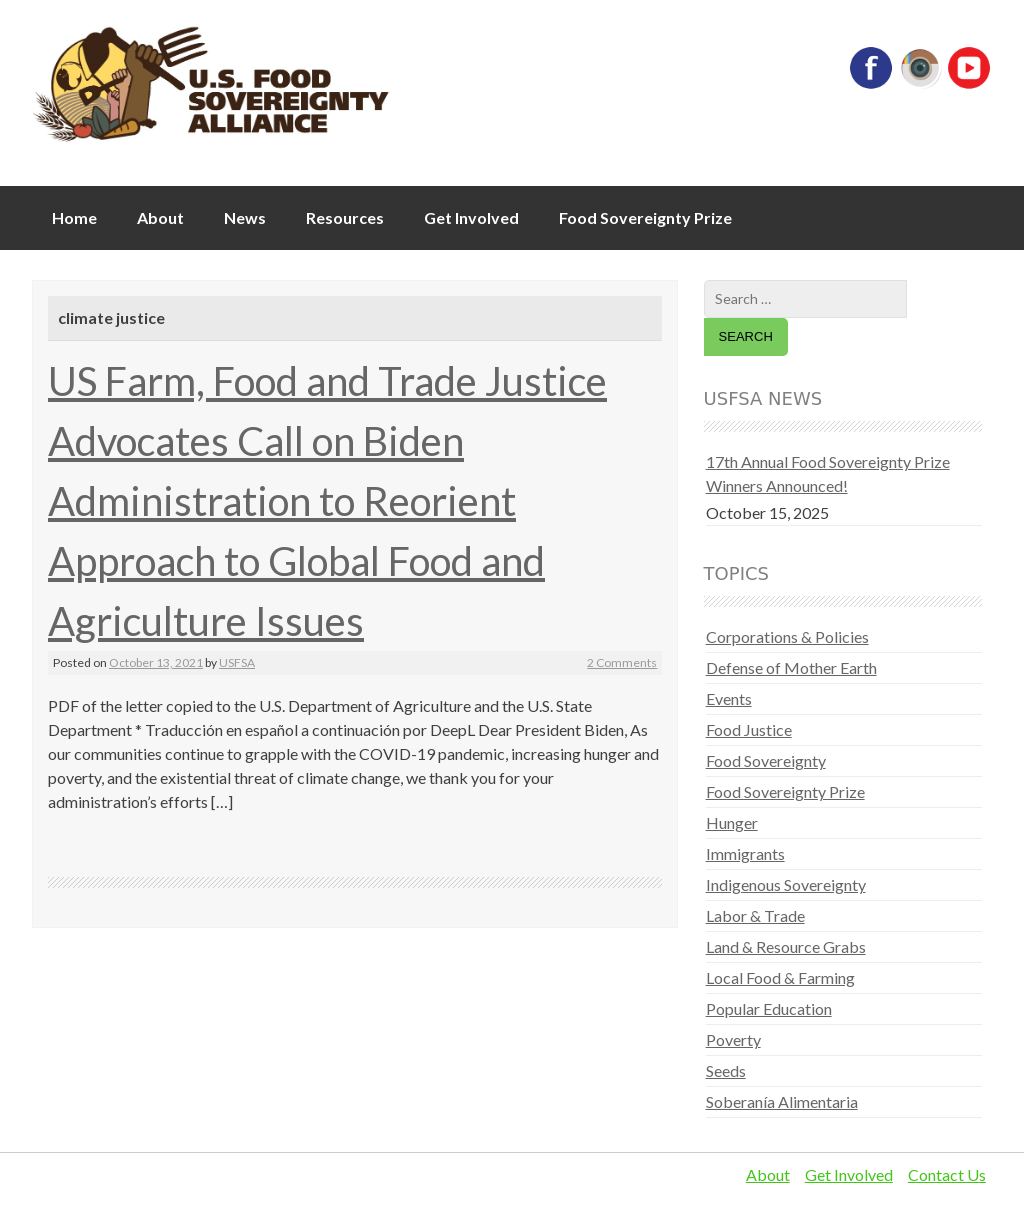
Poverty (733, 1039)
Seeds (726, 1070)
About (160, 217)
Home (74, 217)
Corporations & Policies (787, 636)
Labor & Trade (755, 915)
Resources (345, 217)
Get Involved (471, 217)
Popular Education (769, 1008)
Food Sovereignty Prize (645, 217)
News (245, 217)
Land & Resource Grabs (786, 946)
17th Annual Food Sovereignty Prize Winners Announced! (828, 473)
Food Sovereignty (766, 760)
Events (729, 698)
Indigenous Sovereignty (786, 884)
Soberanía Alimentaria (782, 1101)
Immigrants (745, 853)
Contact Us (947, 1174)
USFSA (237, 662)
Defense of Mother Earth (791, 667)
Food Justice (749, 729)
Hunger (732, 822)
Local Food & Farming (780, 977)
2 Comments (622, 662)
